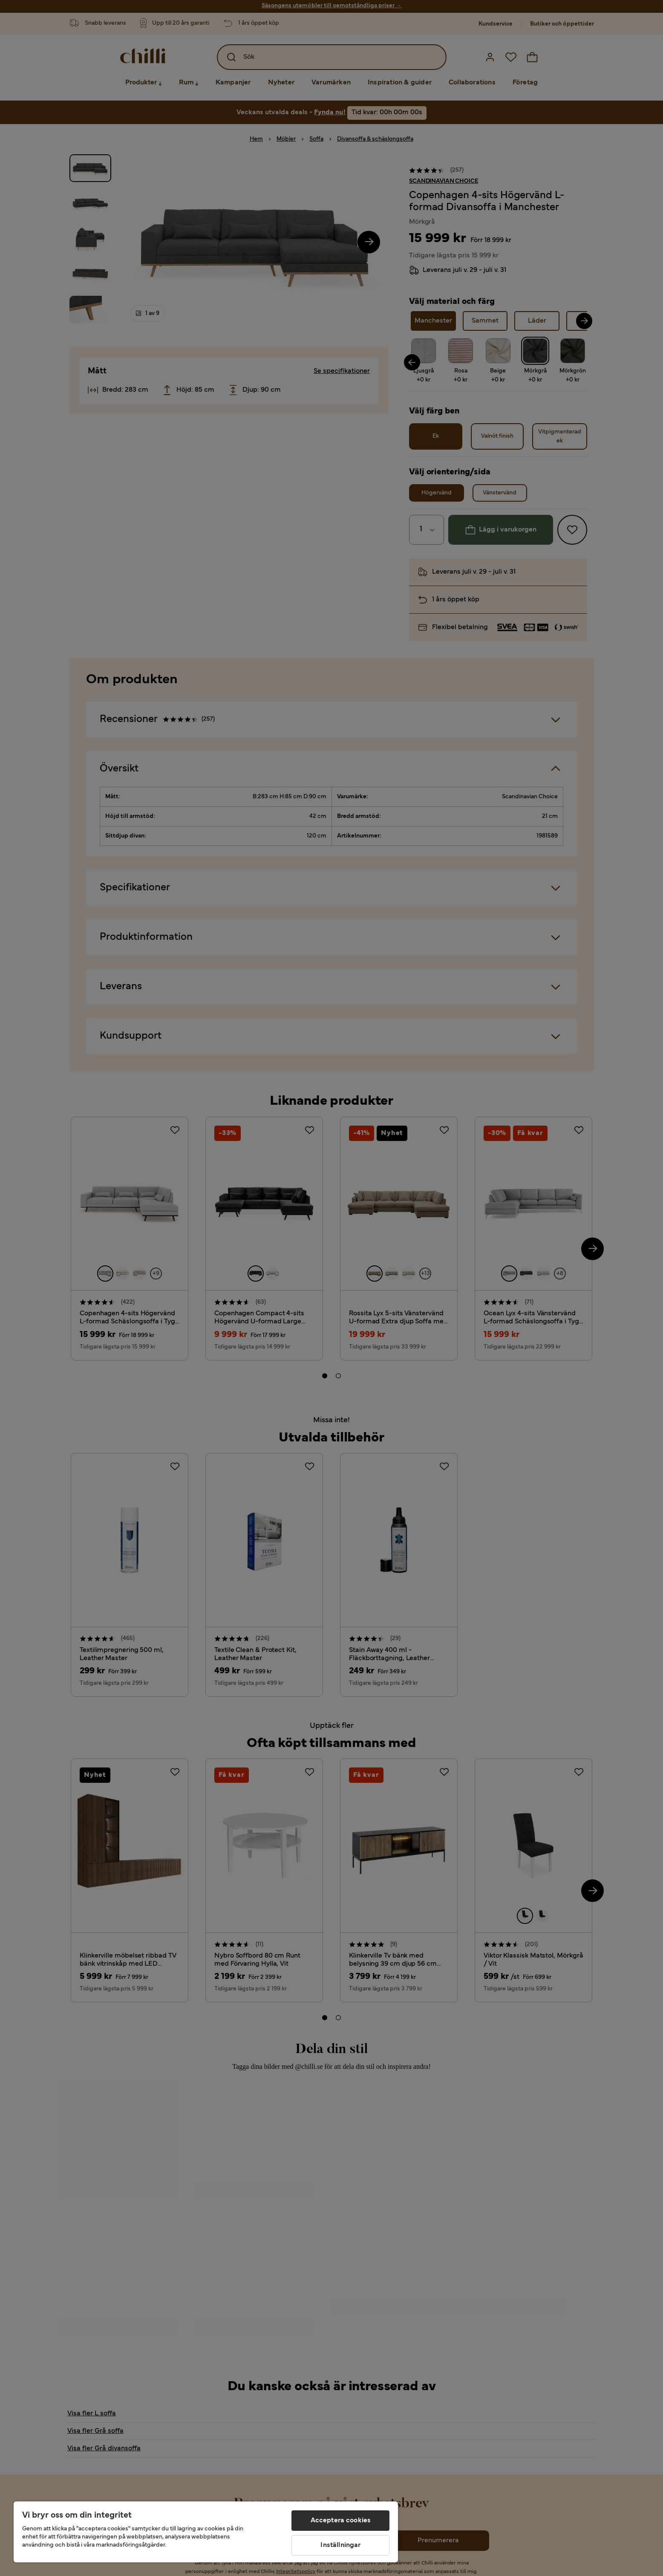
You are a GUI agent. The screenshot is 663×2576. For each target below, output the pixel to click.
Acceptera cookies (341, 2521)
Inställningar (340, 2545)
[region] (206, 2531)
